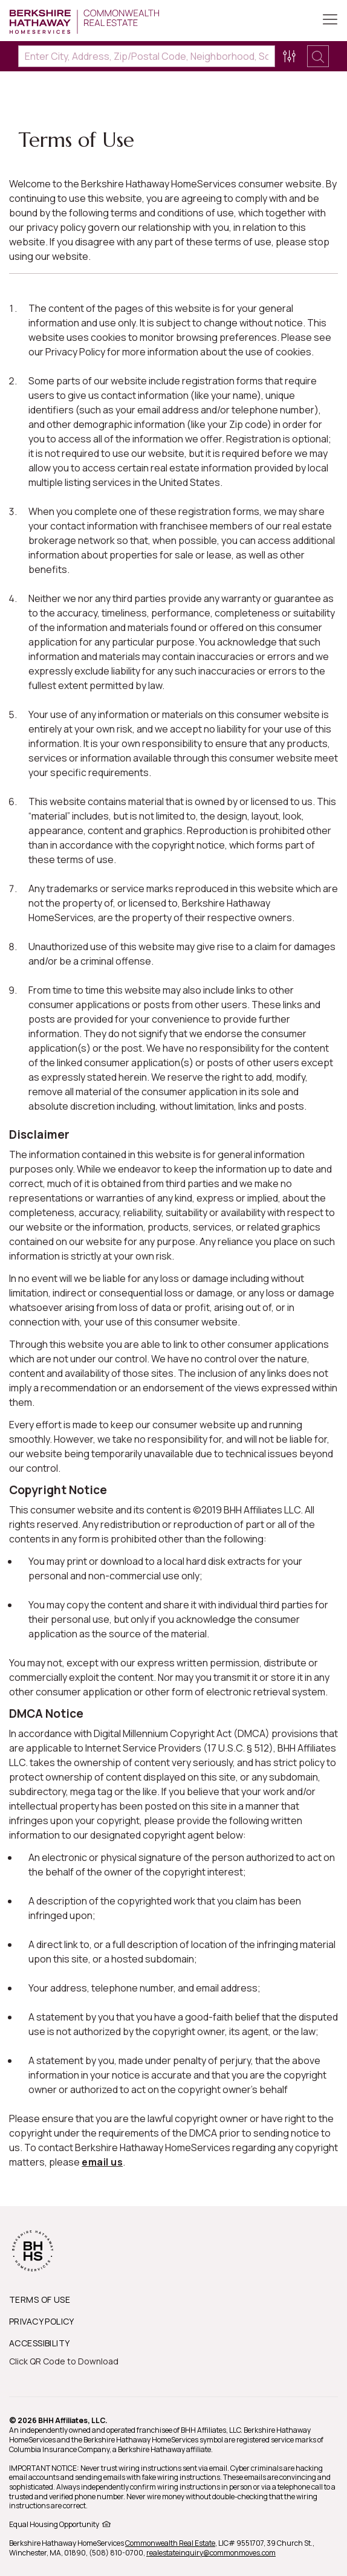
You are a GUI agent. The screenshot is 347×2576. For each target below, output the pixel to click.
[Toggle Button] (330, 20)
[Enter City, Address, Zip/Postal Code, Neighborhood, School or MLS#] (146, 56)
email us (102, 2162)
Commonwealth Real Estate (170, 2543)
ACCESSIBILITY (39, 2343)
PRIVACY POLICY (41, 2321)
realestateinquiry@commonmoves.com (211, 2553)
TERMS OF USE (39, 2299)
